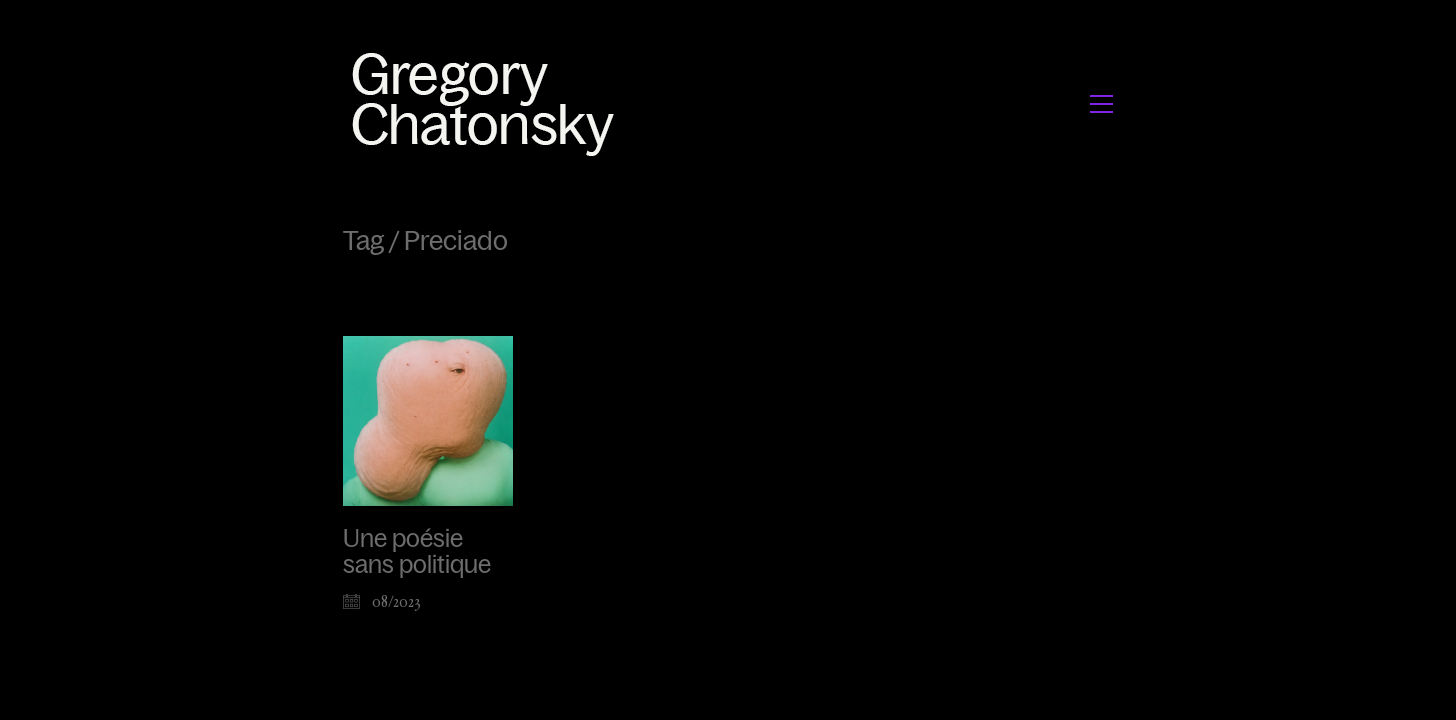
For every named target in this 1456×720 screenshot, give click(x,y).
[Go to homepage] (488, 103)
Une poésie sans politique (417, 552)
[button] (1101, 104)
